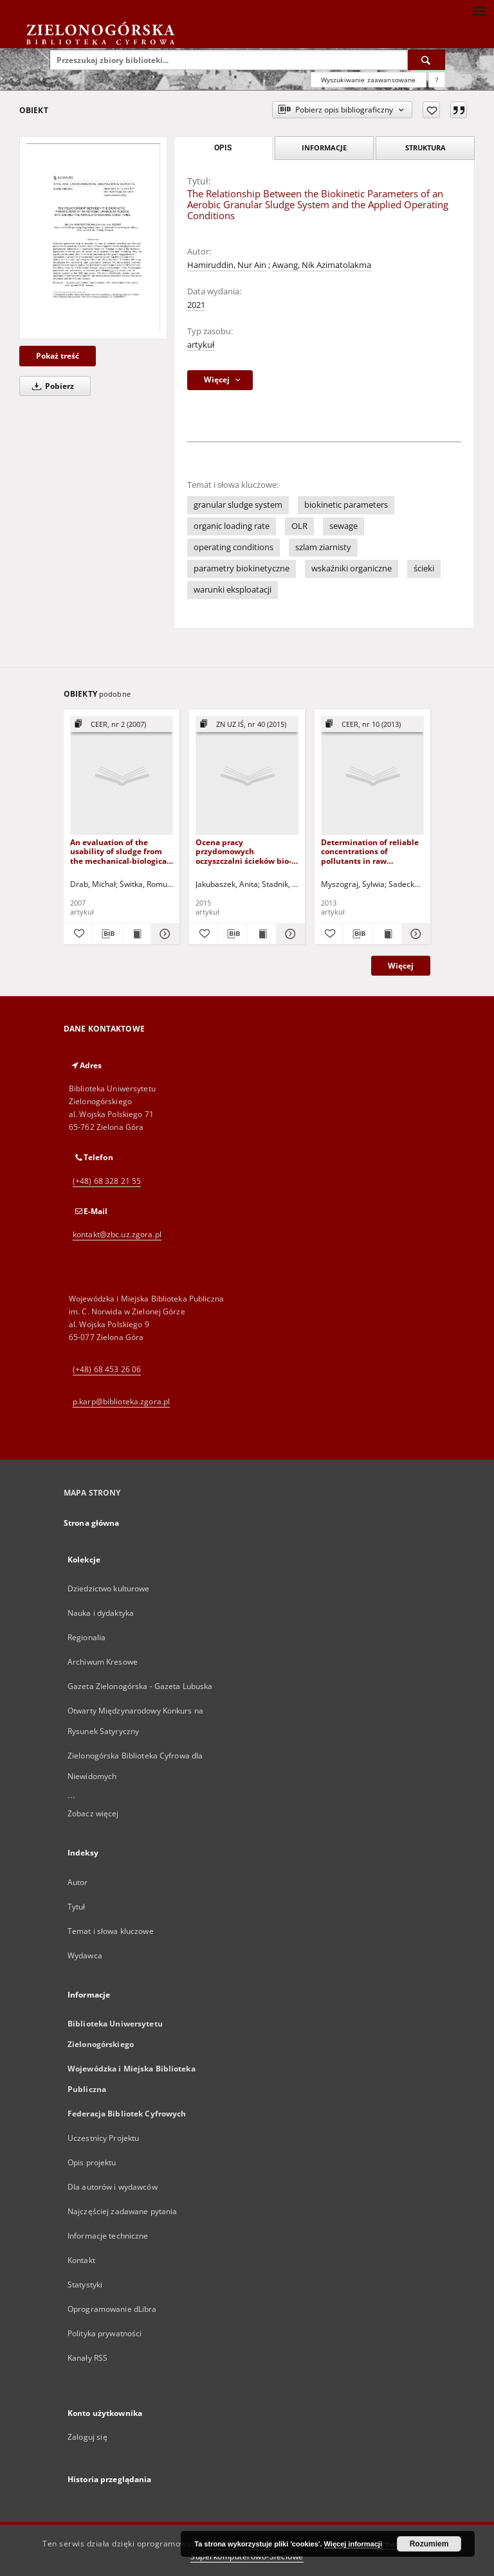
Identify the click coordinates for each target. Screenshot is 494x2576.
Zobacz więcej (93, 1813)
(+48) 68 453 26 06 (107, 1369)
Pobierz (51, 386)
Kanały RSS (87, 2357)
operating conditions (233, 547)
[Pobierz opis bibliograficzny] (107, 934)
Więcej (401, 965)
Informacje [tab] (324, 147)
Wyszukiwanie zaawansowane (368, 79)
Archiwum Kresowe (103, 1661)
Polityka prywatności (105, 2333)
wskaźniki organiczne (351, 568)
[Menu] (479, 10)
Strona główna (92, 1522)
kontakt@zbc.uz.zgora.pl (117, 1234)
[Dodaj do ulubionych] (431, 110)
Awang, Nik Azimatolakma (321, 265)
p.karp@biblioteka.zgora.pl (121, 1401)
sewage (343, 526)
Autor (78, 1882)
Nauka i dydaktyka (101, 1612)
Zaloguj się (87, 2436)
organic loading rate (232, 526)
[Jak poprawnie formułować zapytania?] (436, 79)
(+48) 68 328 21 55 (107, 1181)
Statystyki (85, 2284)
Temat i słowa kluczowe (111, 1931)
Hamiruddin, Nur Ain (226, 265)
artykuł (200, 344)
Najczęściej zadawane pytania (122, 2211)
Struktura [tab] (425, 147)
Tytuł (77, 1906)
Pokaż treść (57, 355)
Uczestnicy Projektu (103, 2138)
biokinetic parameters (346, 504)
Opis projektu (92, 2162)
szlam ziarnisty (323, 547)
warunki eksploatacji (232, 589)
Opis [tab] (223, 147)
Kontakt (81, 2260)
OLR (299, 526)
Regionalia (86, 1637)
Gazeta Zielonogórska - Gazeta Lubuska (140, 1686)
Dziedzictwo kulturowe (109, 1588)
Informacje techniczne (108, 2235)
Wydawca (85, 1955)
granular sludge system (238, 504)
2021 (196, 305)
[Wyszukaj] (426, 59)
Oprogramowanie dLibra (112, 2308)
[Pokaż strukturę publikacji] (121, 725)
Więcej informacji (353, 2544)
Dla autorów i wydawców (113, 2186)
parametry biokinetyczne (241, 568)
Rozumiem (429, 2543)
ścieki (424, 568)
